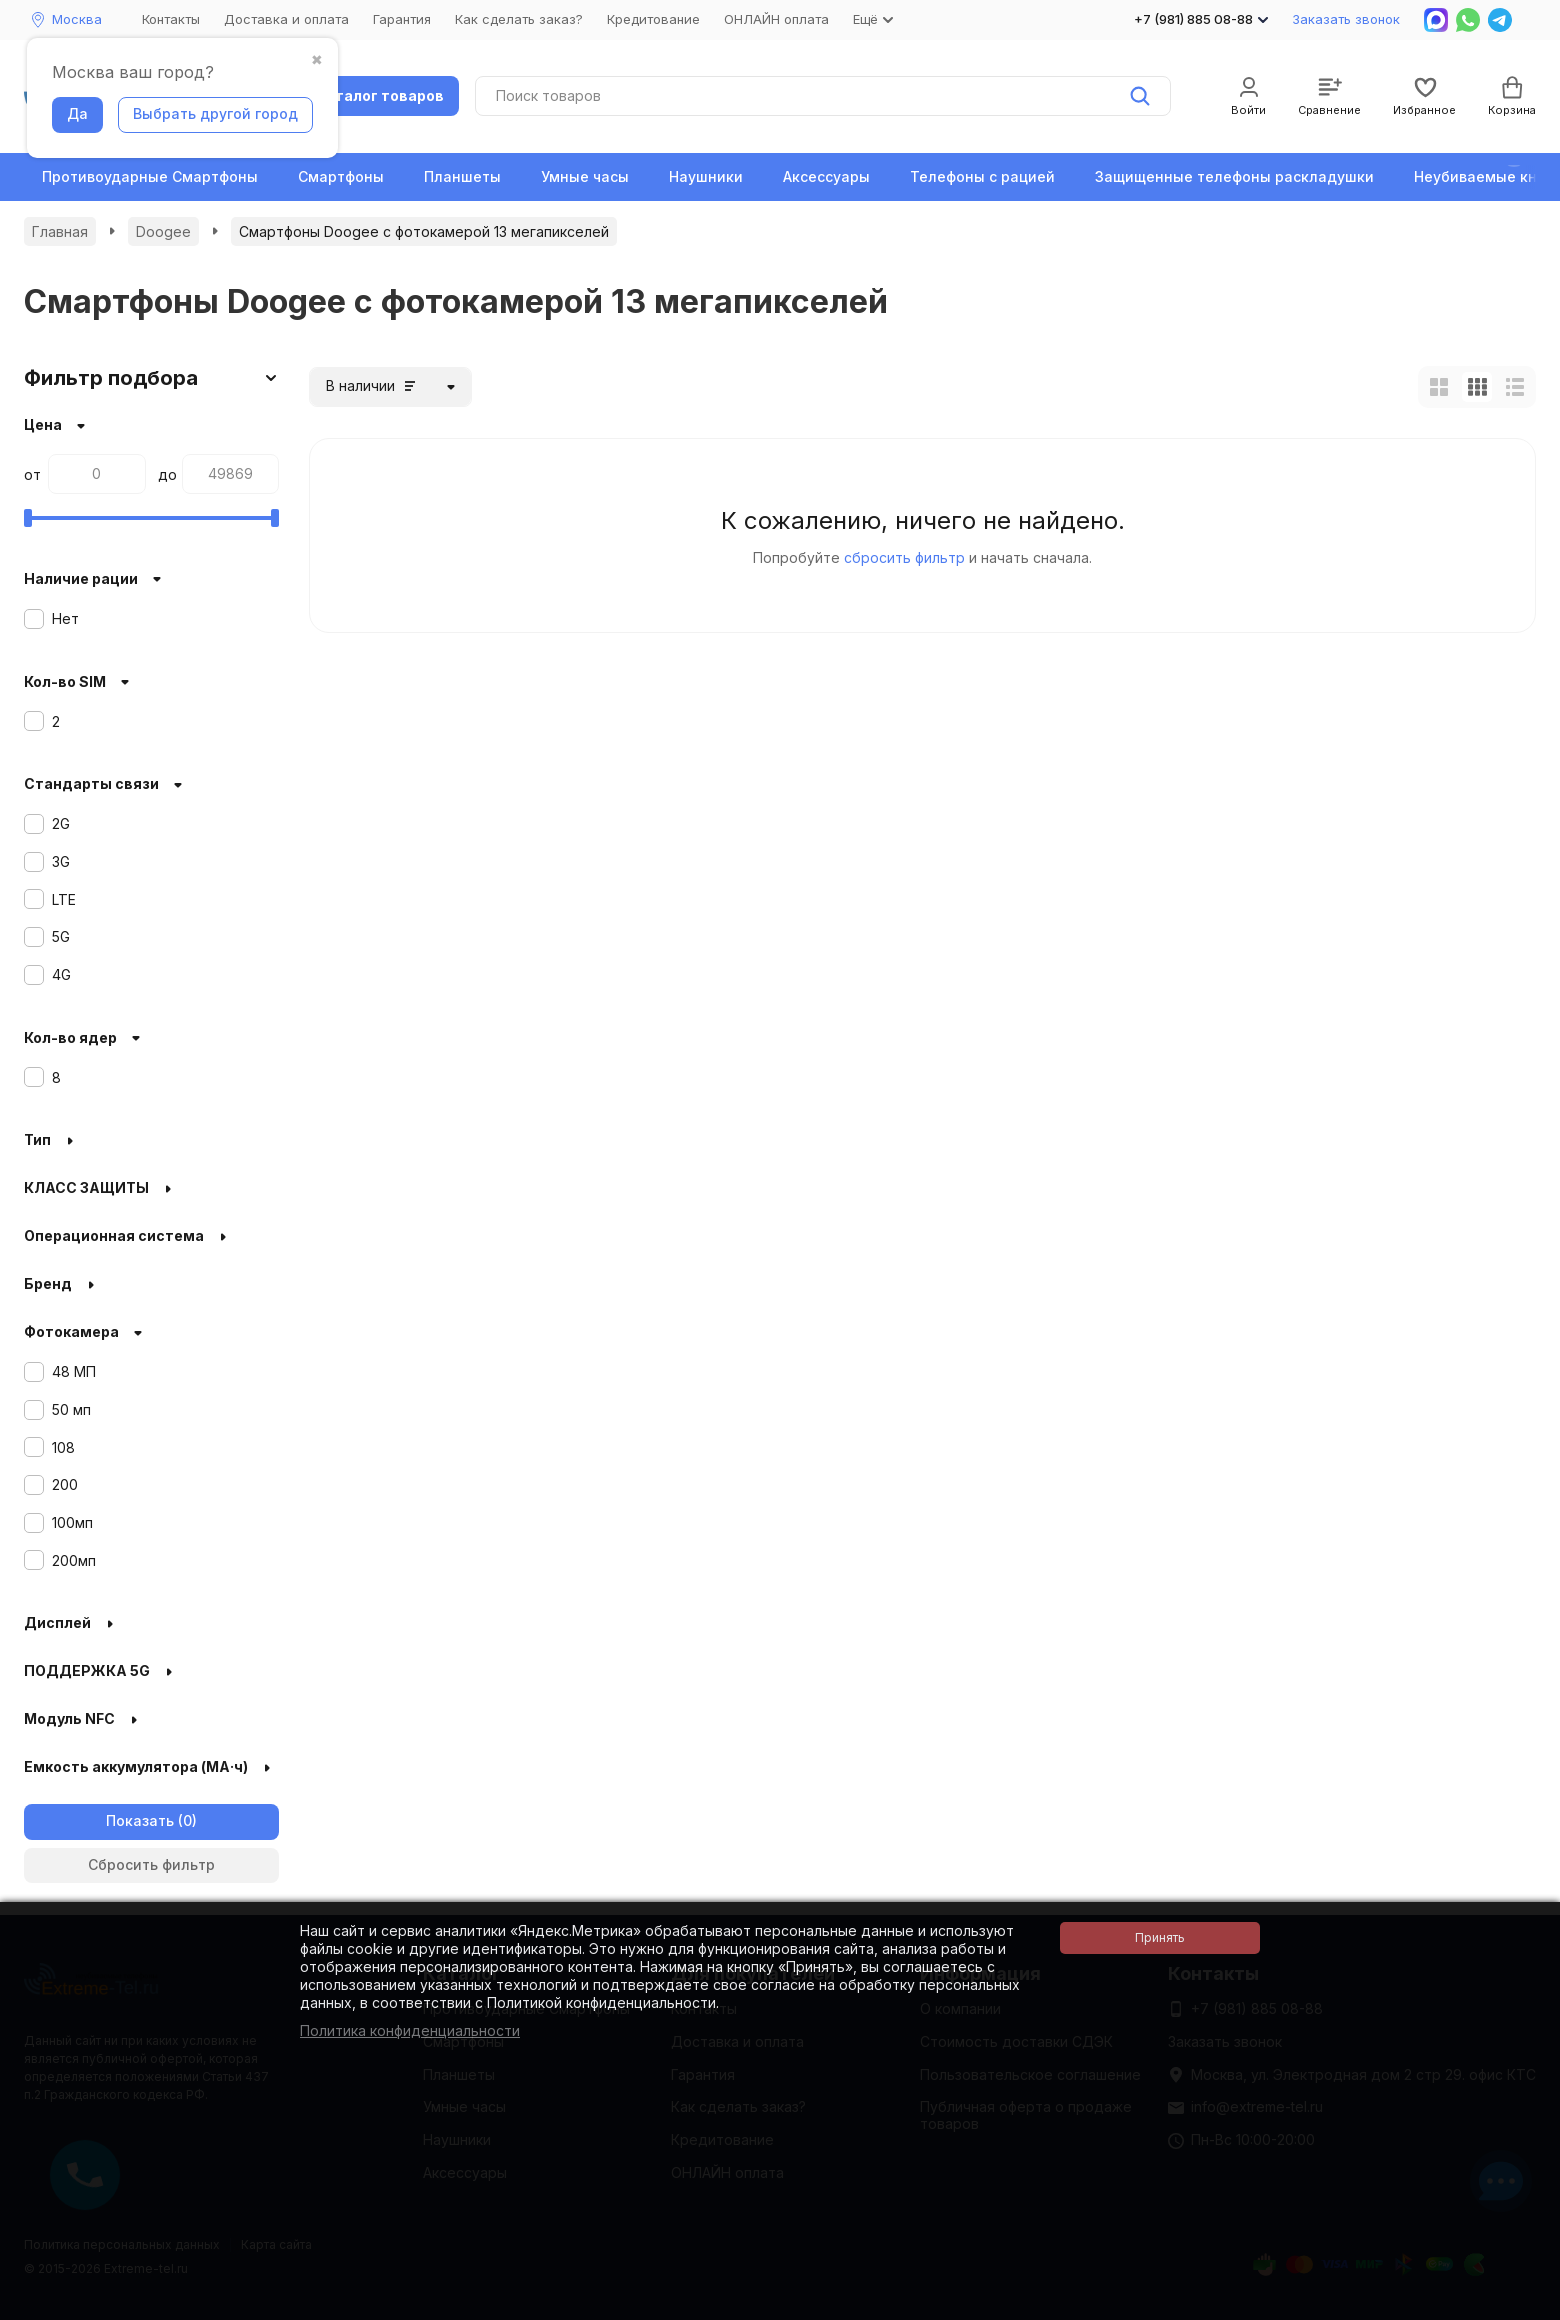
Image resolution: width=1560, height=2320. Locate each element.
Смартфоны (341, 176)
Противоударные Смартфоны (150, 176)
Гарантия (402, 19)
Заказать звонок (1346, 19)
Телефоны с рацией (982, 176)
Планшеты (462, 176)
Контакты (171, 19)
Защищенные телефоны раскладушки (1234, 176)
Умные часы (585, 176)
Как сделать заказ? (519, 19)
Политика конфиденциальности (410, 2030)
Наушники (706, 176)
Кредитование (653, 19)
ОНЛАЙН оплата (776, 19)
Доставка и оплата (286, 19)
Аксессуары (826, 176)
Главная (60, 231)
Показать (140, 1820)
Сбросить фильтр (151, 1864)
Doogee (163, 231)
